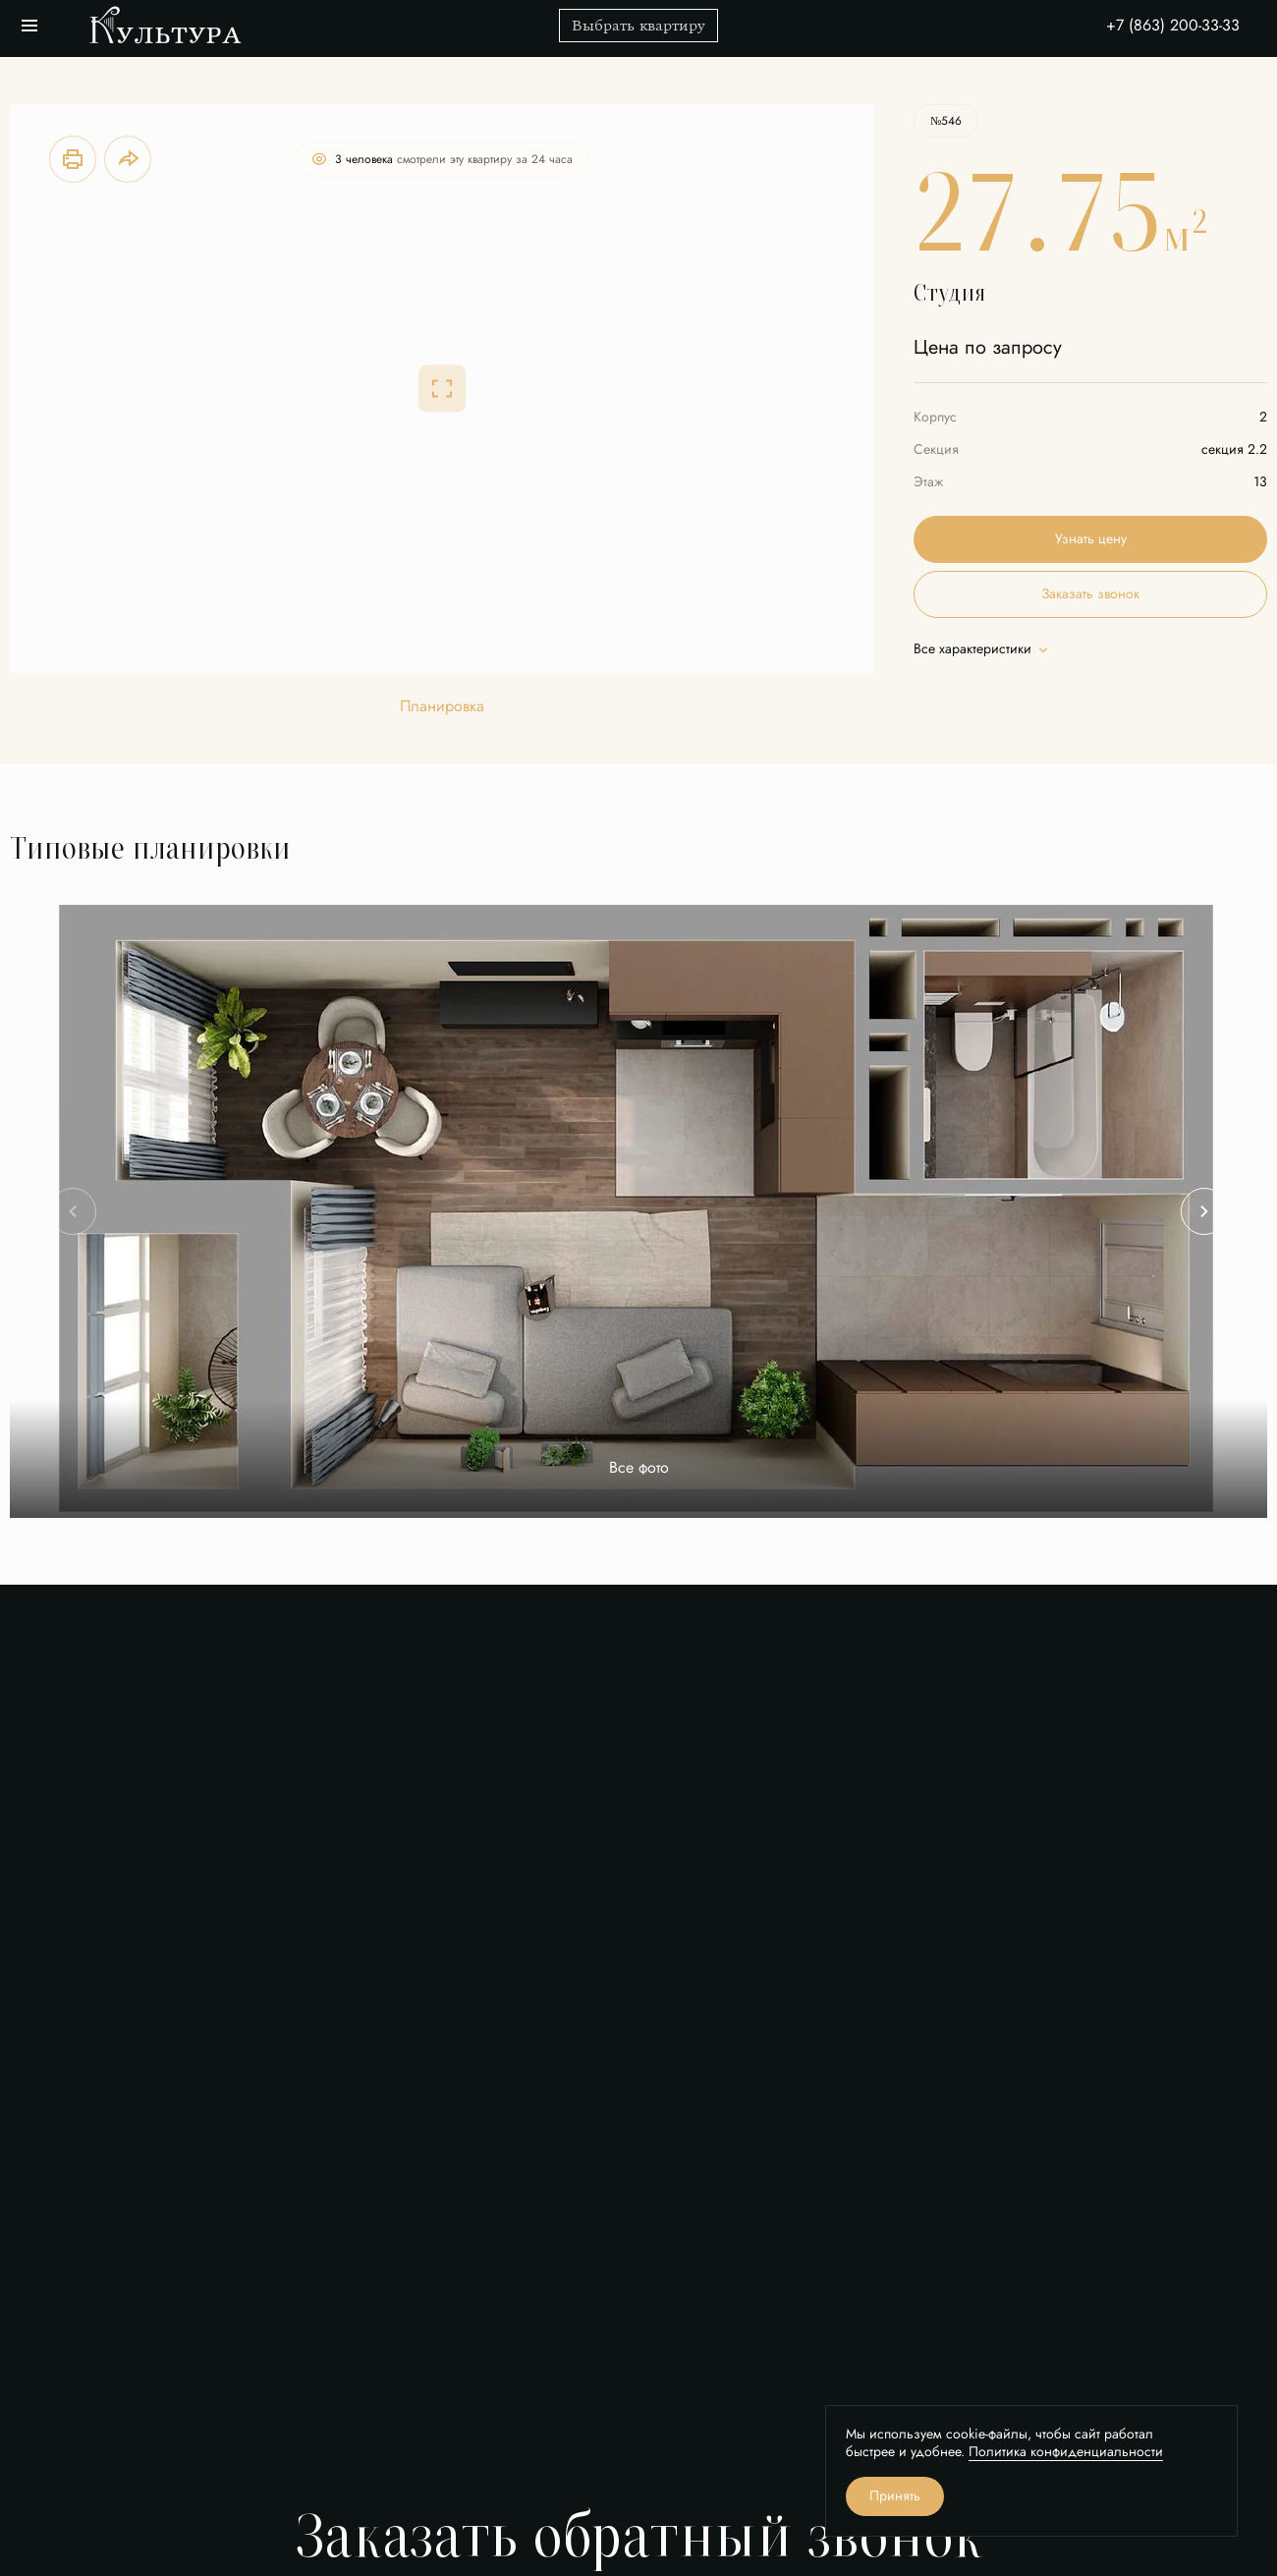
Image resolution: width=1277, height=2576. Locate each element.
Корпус (935, 417)
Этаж (928, 482)
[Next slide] (1204, 1211)
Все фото (639, 1468)
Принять (894, 2496)
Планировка (442, 707)
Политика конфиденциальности (1066, 2451)
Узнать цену (1091, 539)
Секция (936, 449)
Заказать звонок (1090, 594)
